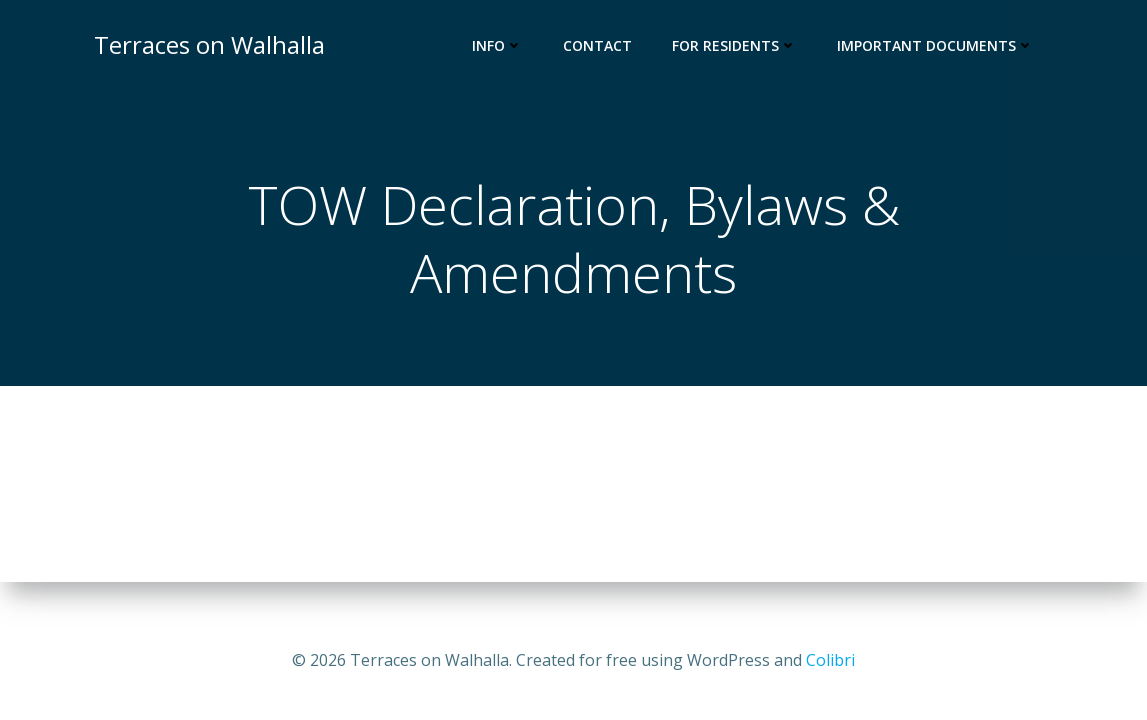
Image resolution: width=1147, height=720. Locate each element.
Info (497, 45)
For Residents (734, 45)
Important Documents (935, 45)
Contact (597, 45)
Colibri (830, 660)
